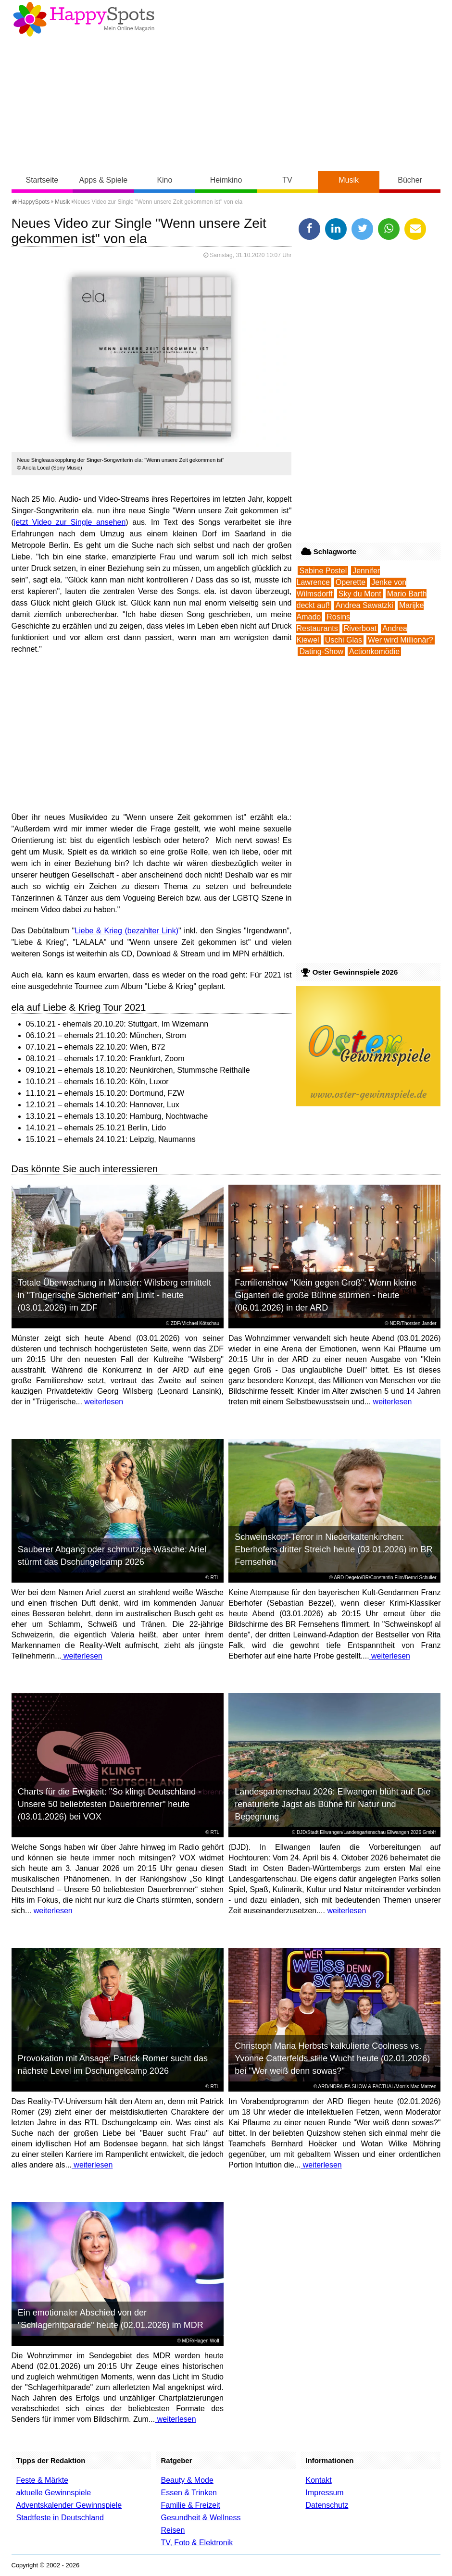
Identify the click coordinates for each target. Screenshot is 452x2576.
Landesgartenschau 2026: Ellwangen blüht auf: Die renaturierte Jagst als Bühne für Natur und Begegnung (332, 1804)
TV (287, 180)
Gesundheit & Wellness (200, 2518)
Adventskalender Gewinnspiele (69, 2505)
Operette (350, 582)
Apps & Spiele (103, 180)
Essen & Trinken (189, 2493)
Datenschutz (326, 2505)
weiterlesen (102, 1402)
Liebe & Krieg (98, 931)
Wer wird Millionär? (400, 640)
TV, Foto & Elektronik (197, 2543)
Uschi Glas (343, 640)
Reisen (173, 2530)
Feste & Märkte (42, 2480)
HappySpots (31, 201)
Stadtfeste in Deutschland (60, 2518)
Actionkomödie (374, 651)
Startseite (41, 180)
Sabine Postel (323, 571)
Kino (164, 180)
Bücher (410, 180)
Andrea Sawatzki (364, 605)
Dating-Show (321, 651)
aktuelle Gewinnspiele (53, 2493)
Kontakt (318, 2480)
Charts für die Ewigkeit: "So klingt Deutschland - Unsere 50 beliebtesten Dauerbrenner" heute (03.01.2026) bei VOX (109, 1804)
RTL (214, 1577)
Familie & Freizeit (190, 2505)
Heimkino (226, 180)
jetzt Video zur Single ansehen (70, 522)
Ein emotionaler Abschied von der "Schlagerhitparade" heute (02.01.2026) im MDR (110, 2319)
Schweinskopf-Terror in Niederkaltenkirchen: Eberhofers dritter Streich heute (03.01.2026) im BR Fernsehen (333, 1549)
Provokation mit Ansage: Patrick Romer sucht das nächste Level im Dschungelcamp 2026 (113, 2065)
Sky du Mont (360, 594)
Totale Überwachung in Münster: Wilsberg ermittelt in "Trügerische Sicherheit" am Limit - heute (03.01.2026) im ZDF (114, 1295)
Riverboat (360, 628)
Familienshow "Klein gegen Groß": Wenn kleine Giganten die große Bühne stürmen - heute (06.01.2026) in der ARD (325, 1295)
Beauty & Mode (187, 2480)
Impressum (324, 2493)
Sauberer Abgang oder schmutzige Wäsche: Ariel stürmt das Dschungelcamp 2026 (112, 1556)
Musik (349, 180)
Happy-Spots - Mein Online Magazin (84, 19)
